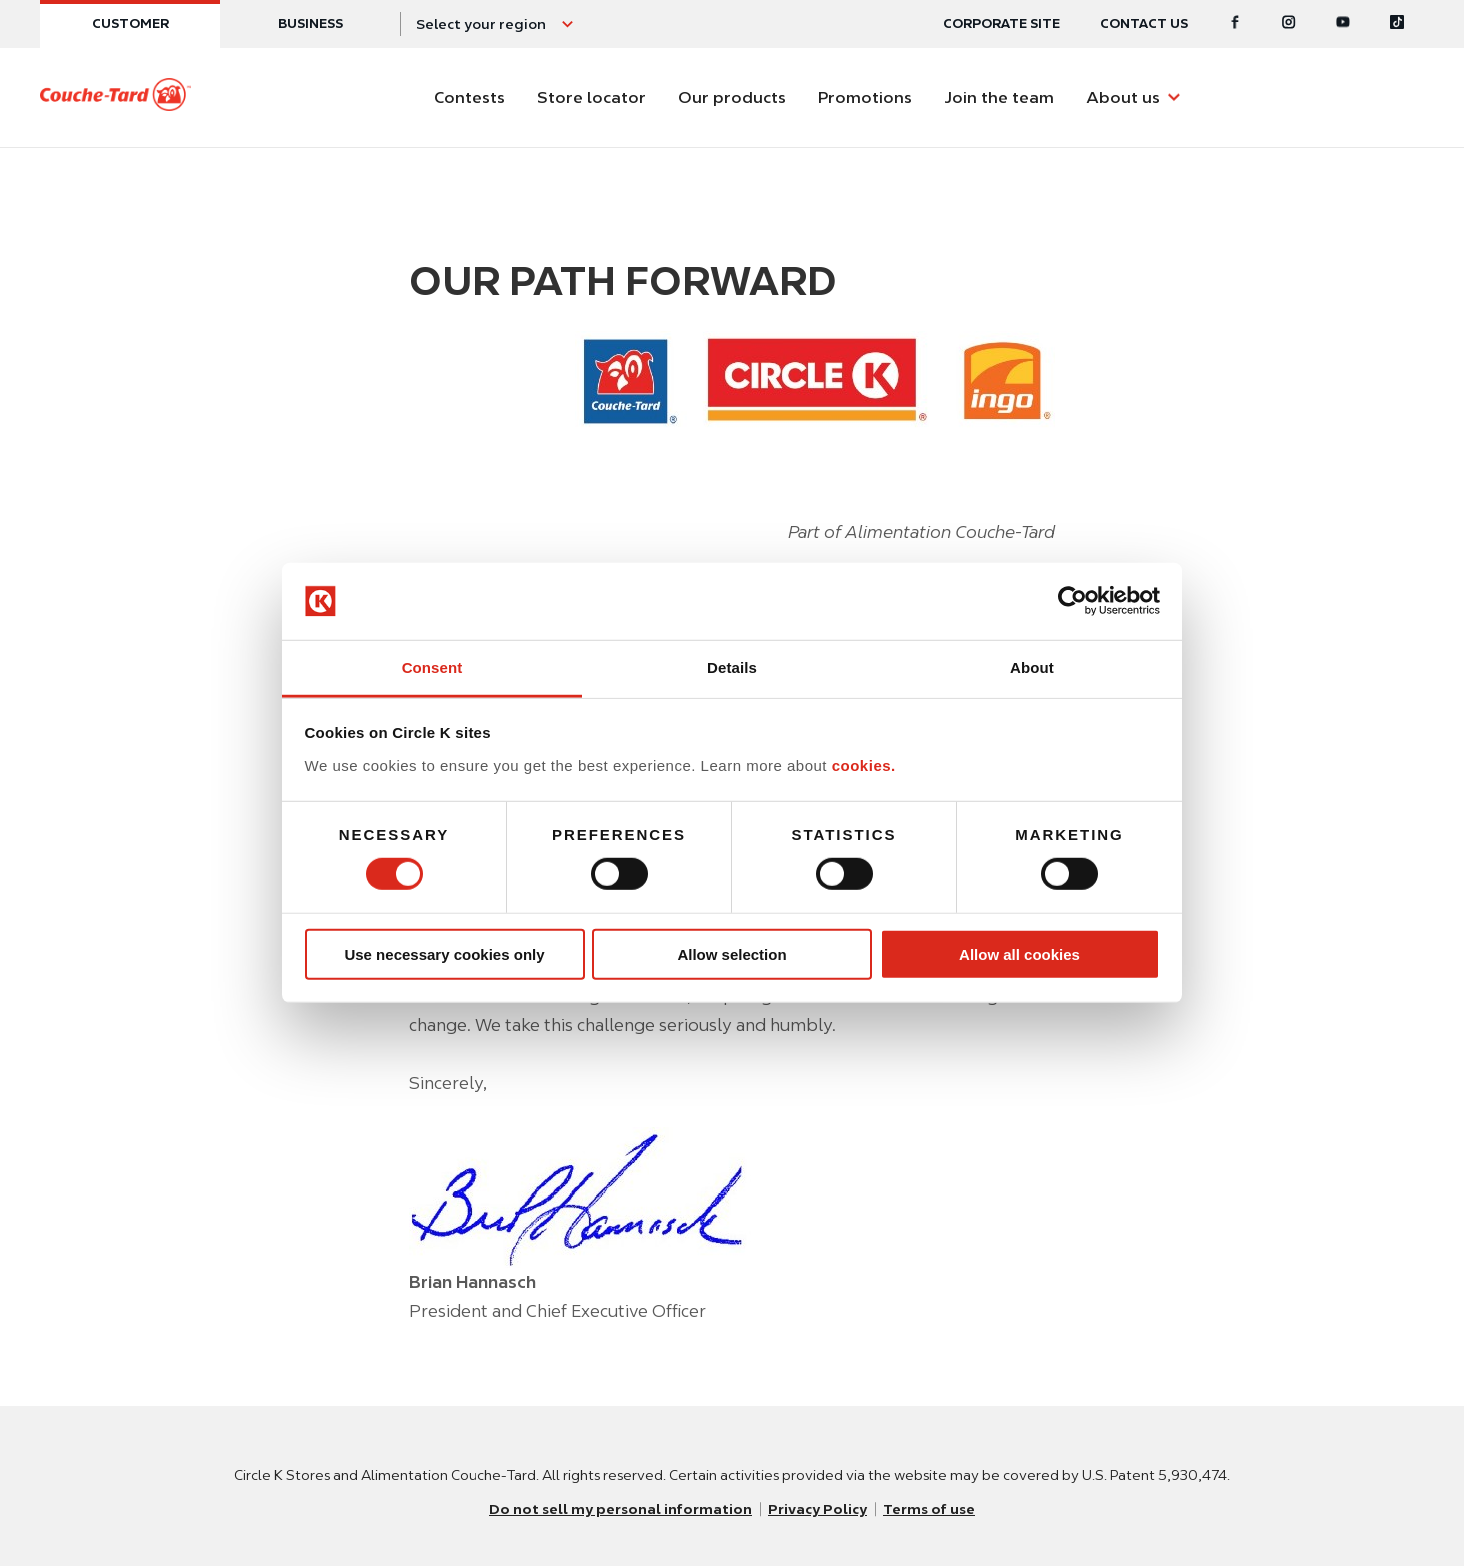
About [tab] (1032, 667)
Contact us (1144, 23)
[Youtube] (1343, 24)
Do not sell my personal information (620, 1509)
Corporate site (1001, 23)
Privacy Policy (817, 1509)
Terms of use (929, 1509)
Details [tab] (732, 667)
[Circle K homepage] (115, 98)
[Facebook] (1235, 24)
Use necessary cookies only (444, 953)
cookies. (864, 765)
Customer (130, 23)
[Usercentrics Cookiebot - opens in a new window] (1072, 601)
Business (310, 23)
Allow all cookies (1019, 953)
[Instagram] (1289, 24)
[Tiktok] (1397, 24)
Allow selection (731, 953)
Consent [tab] (432, 667)
